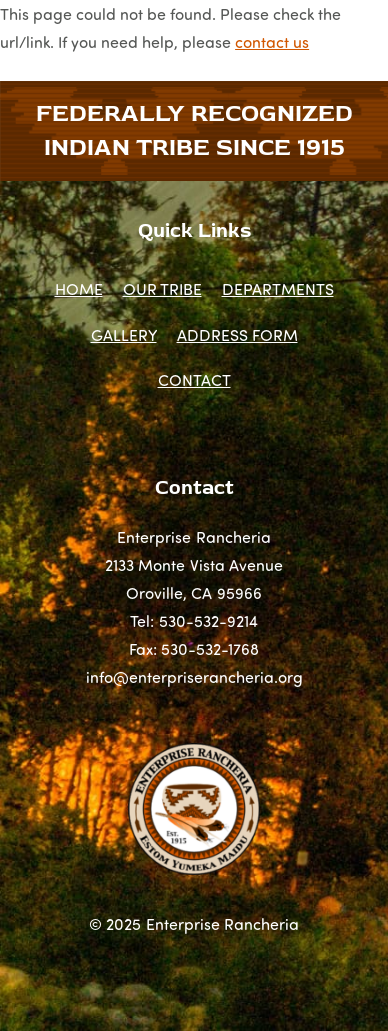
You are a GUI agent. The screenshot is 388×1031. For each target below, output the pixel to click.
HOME (79, 288)
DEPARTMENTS (278, 288)
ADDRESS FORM (237, 334)
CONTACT (194, 379)
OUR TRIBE (162, 288)
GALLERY (124, 334)
